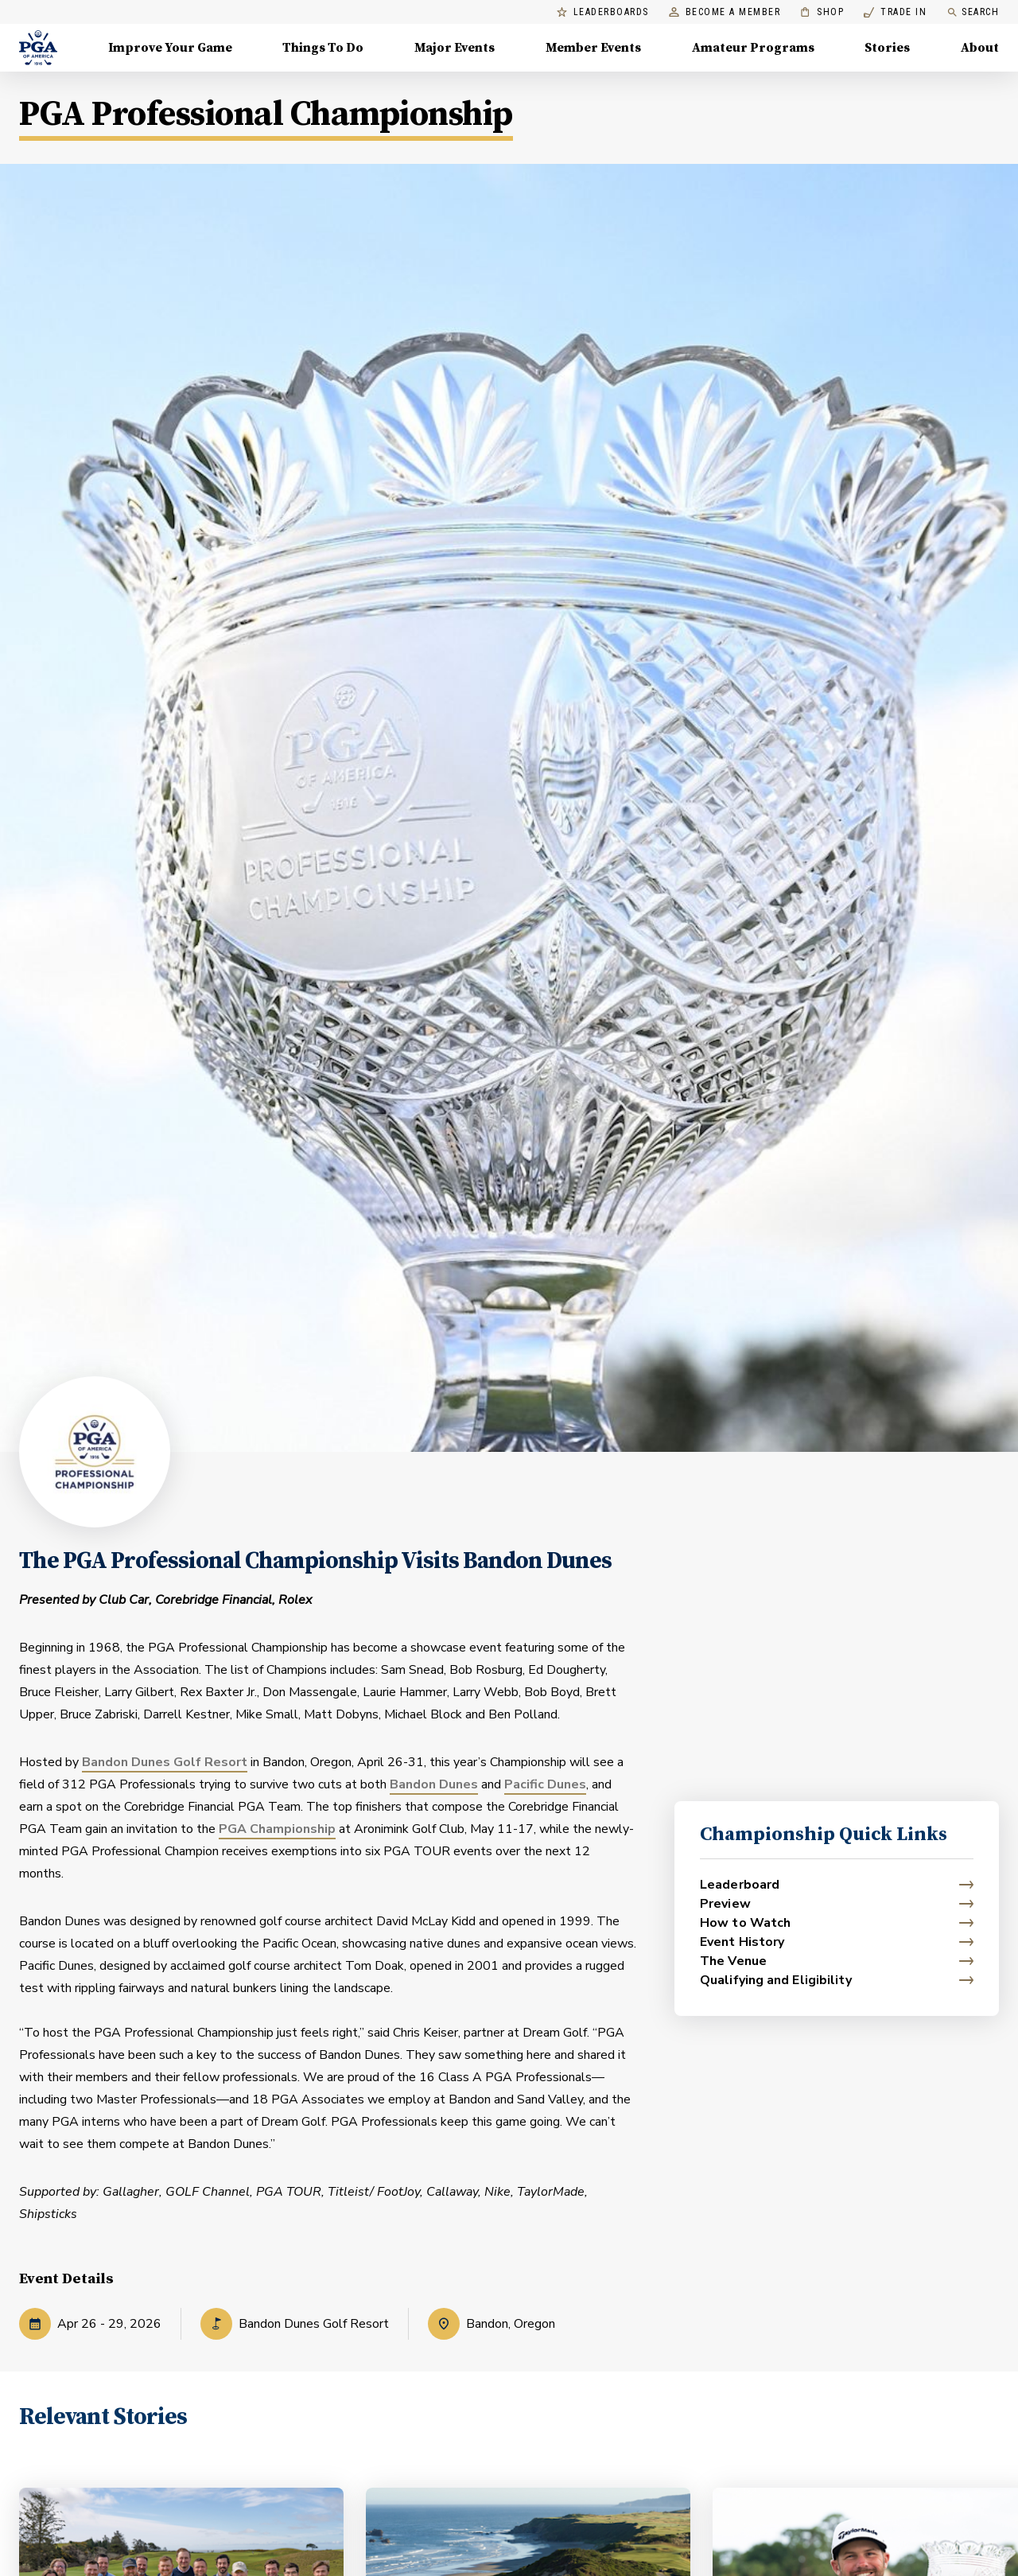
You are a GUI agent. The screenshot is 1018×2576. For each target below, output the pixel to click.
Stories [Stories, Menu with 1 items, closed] (887, 48)
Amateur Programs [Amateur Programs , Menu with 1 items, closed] (753, 48)
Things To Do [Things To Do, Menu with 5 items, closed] (322, 48)
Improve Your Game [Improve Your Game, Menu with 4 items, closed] (170, 48)
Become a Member (725, 12)
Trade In (895, 12)
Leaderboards (603, 12)
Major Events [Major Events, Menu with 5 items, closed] (454, 48)
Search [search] (972, 12)
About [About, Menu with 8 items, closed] (980, 48)
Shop (822, 12)
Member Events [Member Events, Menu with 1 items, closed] (593, 48)
